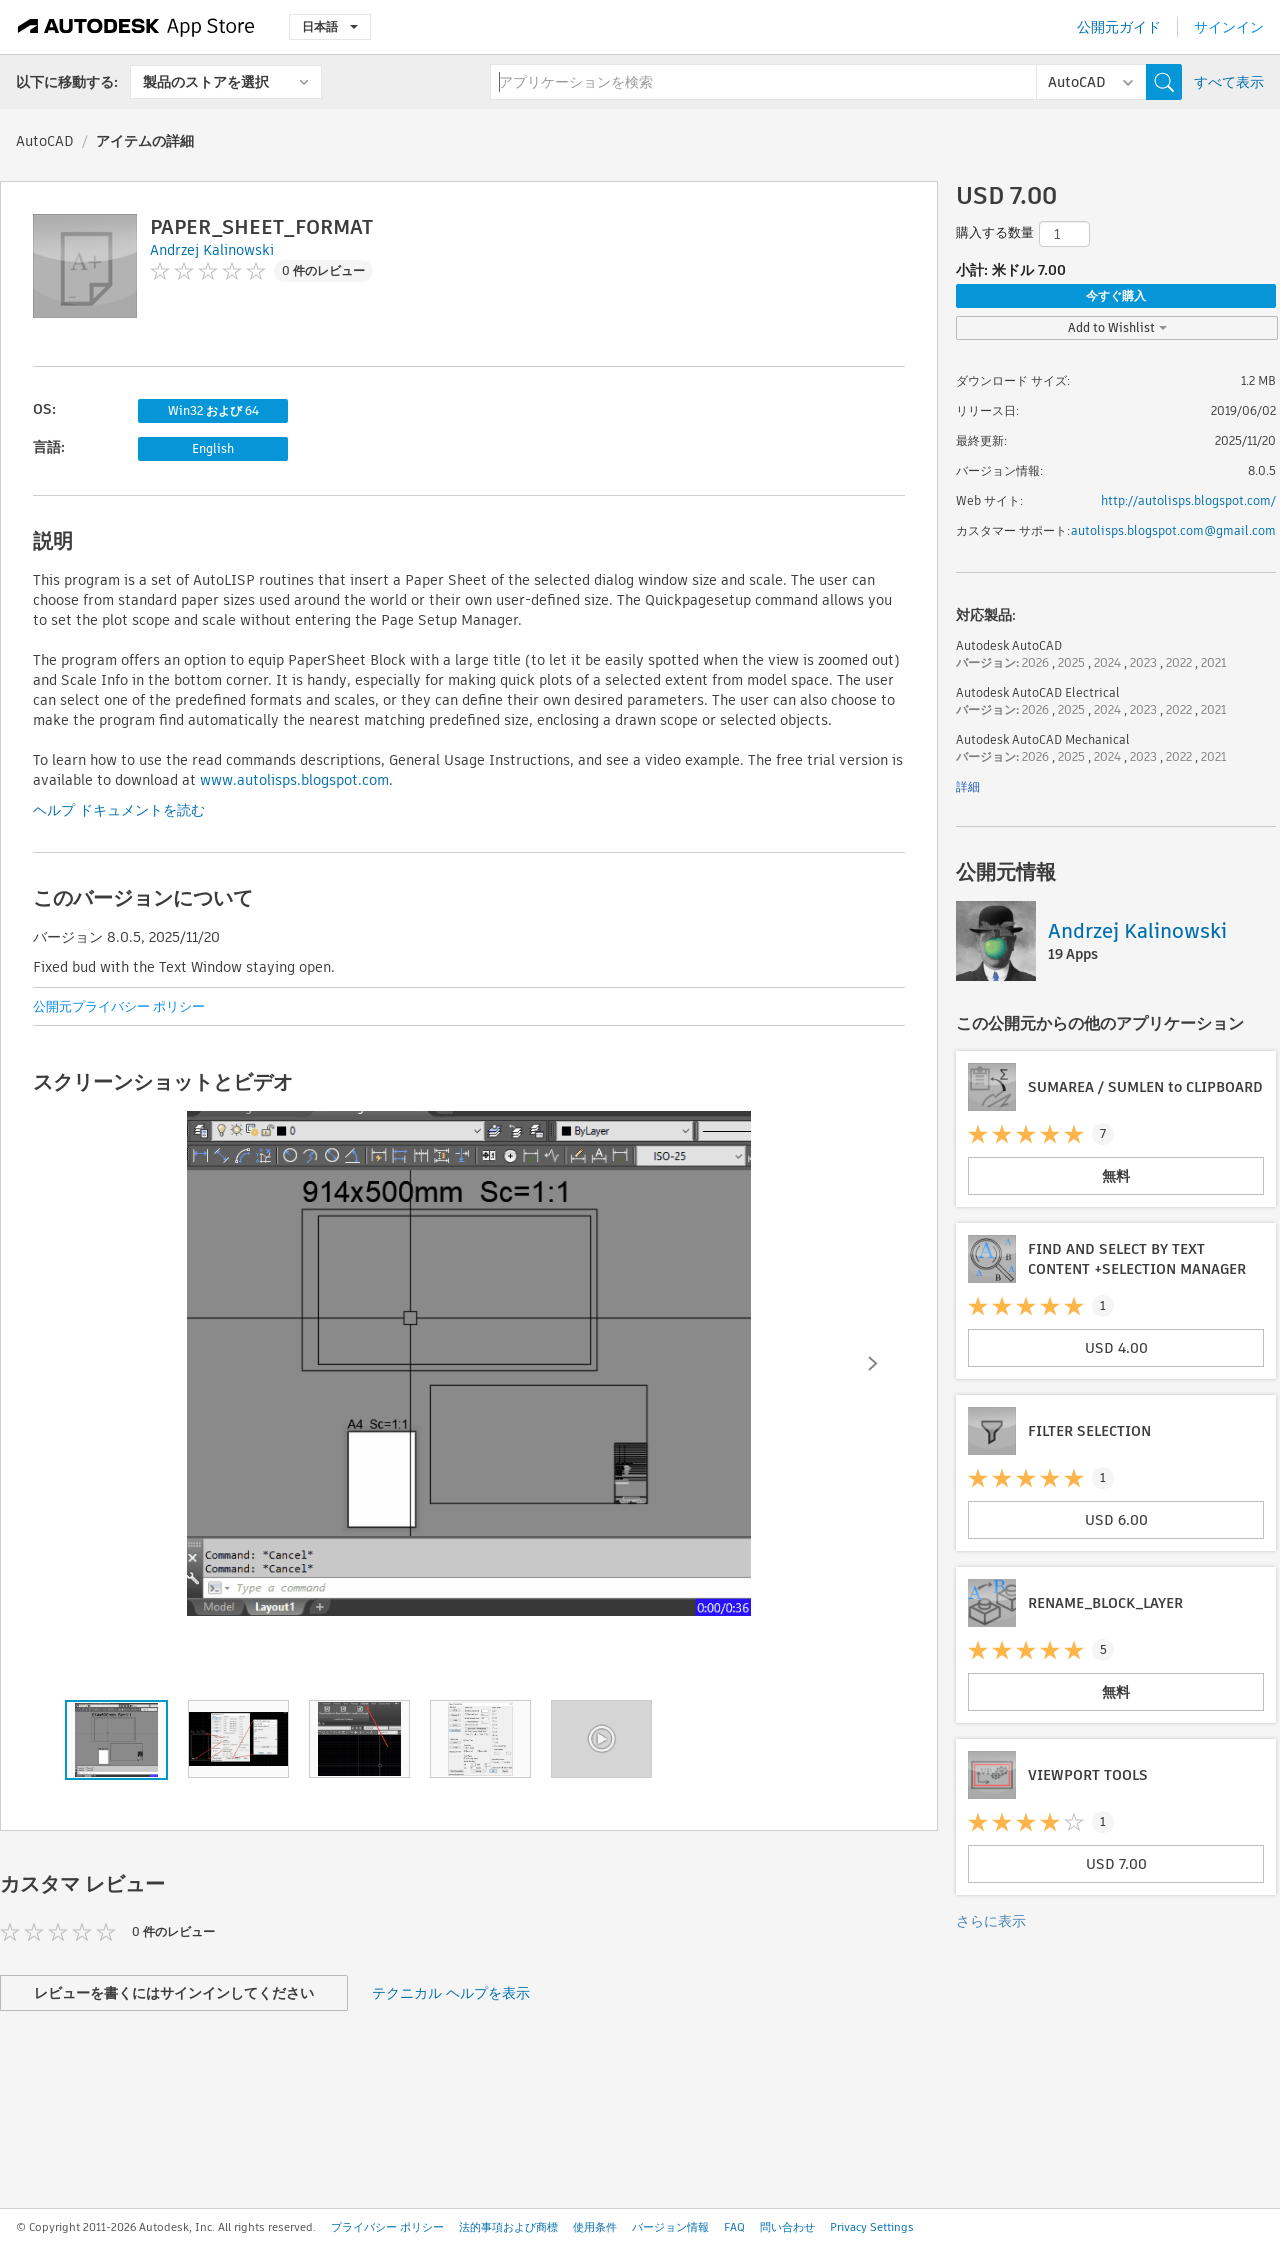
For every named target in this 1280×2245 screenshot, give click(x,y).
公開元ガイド (1119, 27)
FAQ (734, 2227)
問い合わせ (787, 2227)
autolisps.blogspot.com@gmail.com (1173, 530)
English (213, 448)
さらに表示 (991, 1921)
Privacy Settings (872, 2227)
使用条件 (595, 2227)
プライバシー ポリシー (387, 2227)
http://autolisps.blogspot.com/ (1188, 500)
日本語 (330, 26)
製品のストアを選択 (206, 82)
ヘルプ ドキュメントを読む (119, 810)
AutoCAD (45, 141)
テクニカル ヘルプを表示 (451, 1993)
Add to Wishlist (1117, 327)
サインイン (1229, 27)
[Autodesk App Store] (136, 27)
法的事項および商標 (508, 2227)
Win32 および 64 (213, 410)
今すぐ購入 (1116, 295)
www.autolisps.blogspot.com (294, 780)
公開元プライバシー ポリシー (119, 1006)
